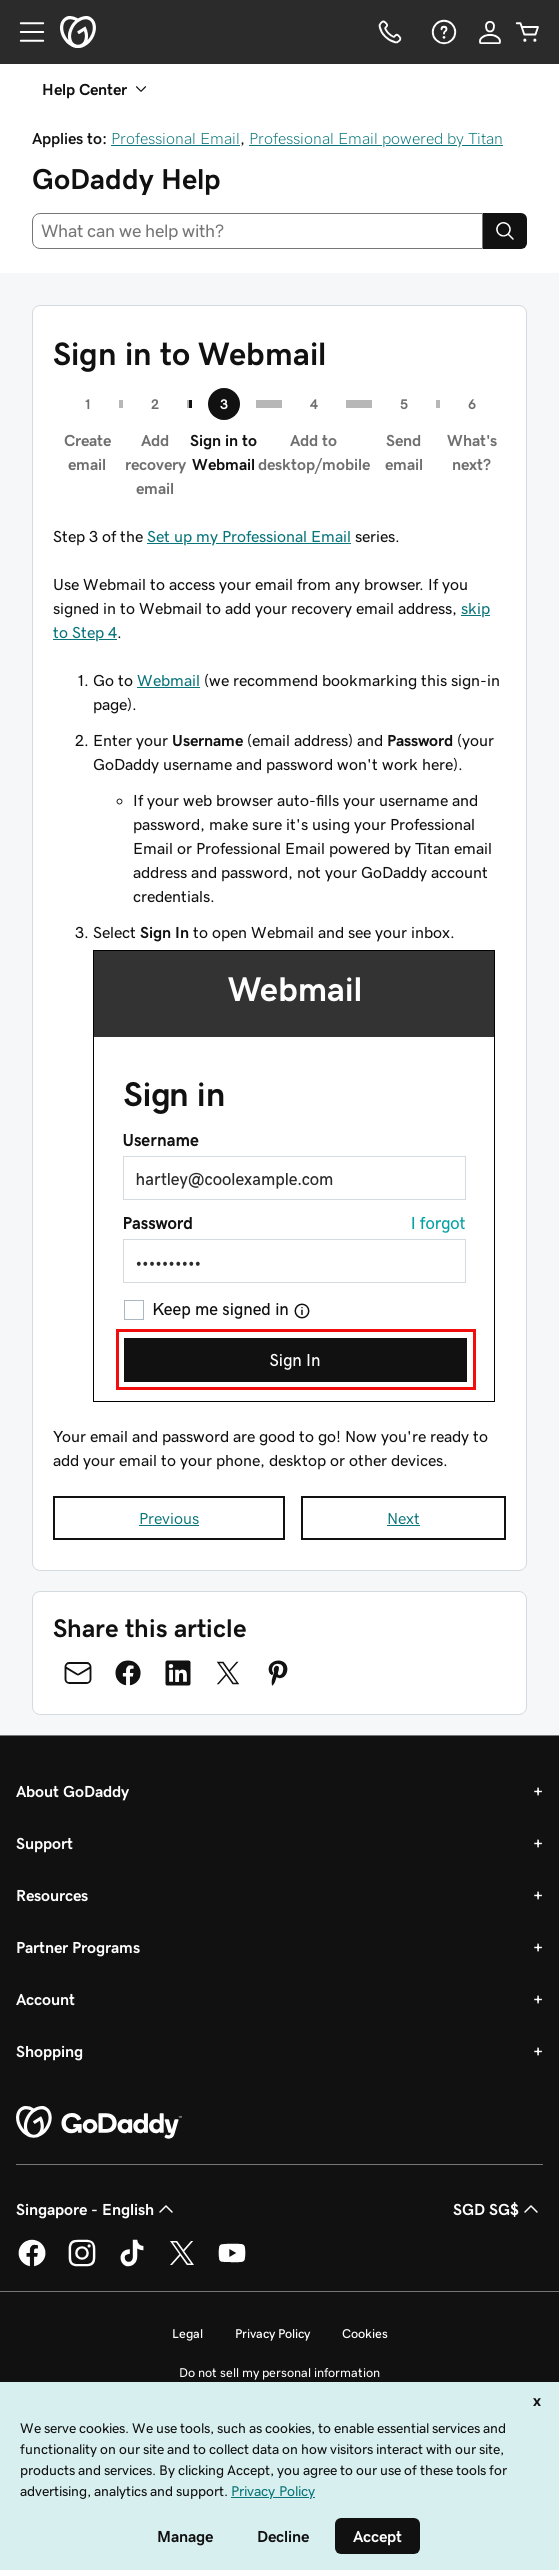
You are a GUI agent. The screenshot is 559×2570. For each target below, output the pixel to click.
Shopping (49, 2051)
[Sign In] (490, 32)
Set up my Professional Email (249, 536)
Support (44, 1843)
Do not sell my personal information (279, 2372)
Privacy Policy (272, 2333)
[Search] (505, 231)
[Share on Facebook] (128, 1673)
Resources (52, 1895)
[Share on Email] (78, 1673)
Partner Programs (78, 1947)
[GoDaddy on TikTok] (132, 2263)
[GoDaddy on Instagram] (82, 2263)
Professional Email (175, 138)
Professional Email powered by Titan (376, 138)
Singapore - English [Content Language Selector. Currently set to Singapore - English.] (97, 2209)
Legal (187, 2333)
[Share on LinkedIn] (178, 1673)
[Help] (442, 32)
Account (45, 1999)
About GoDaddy (72, 1791)
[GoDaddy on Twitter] (182, 2263)
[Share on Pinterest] (278, 1673)
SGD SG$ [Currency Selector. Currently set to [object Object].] (498, 2209)
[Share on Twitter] (228, 1673)
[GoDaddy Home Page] (99, 2123)
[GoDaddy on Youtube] (232, 2263)
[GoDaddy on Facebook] (32, 2263)
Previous (169, 1518)
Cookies (365, 2333)
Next (403, 1518)
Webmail (168, 680)
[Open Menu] (24, 32)
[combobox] (257, 231)
